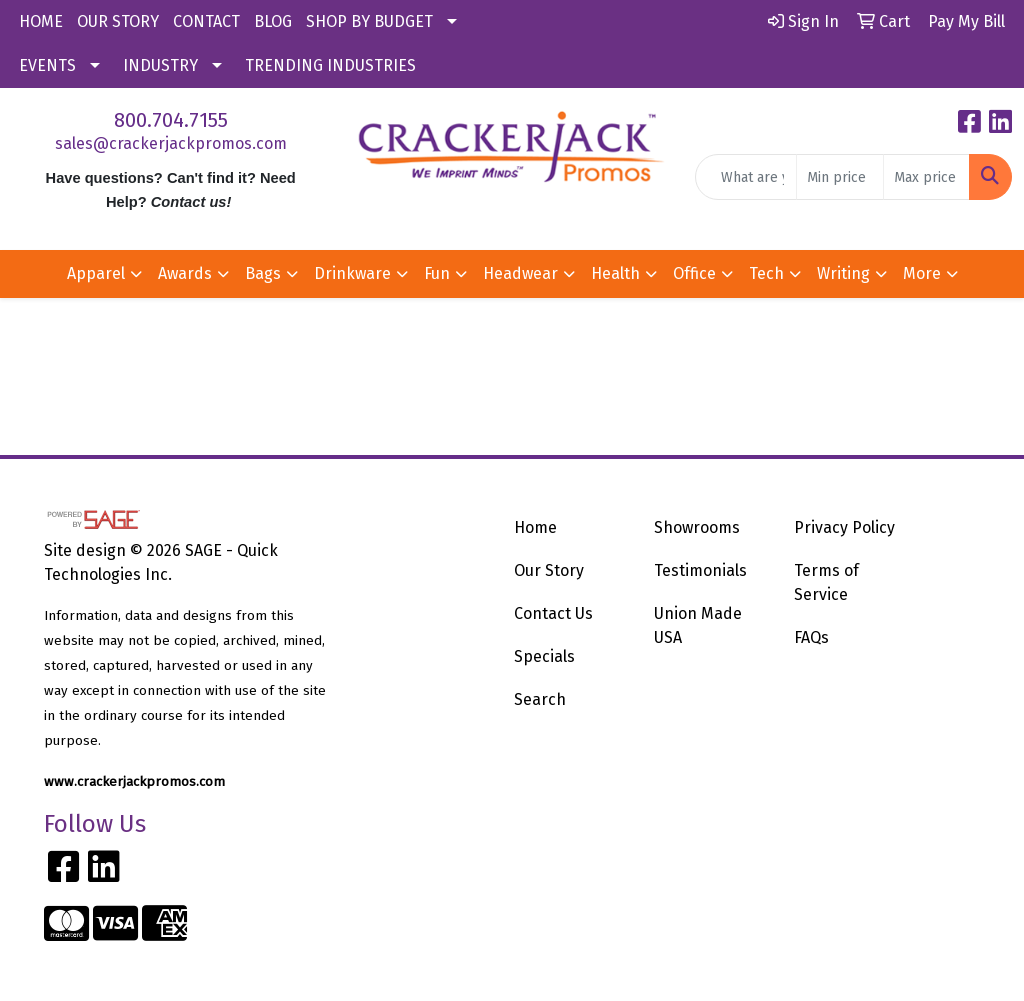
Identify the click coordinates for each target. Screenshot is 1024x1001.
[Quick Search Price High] (926, 177)
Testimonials (700, 570)
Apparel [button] (96, 273)
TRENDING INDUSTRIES (330, 65)
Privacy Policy (844, 527)
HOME (41, 21)
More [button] (922, 273)
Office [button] (694, 273)
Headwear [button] (520, 273)
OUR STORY (118, 21)
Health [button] (615, 273)
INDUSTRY (160, 65)
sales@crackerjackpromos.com (171, 143)
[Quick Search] (746, 177)
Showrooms (697, 527)
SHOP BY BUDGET (369, 21)
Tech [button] (766, 273)
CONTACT (206, 21)
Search (540, 699)
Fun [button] (437, 273)
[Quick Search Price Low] (839, 177)
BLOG (273, 21)
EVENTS (47, 65)
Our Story (549, 570)
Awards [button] (185, 273)
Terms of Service (826, 582)
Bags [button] (263, 273)
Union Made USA (698, 625)
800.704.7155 (171, 120)
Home (535, 527)
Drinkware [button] (352, 273)
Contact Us (553, 613)
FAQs (811, 637)
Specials (544, 656)
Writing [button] (843, 273)
